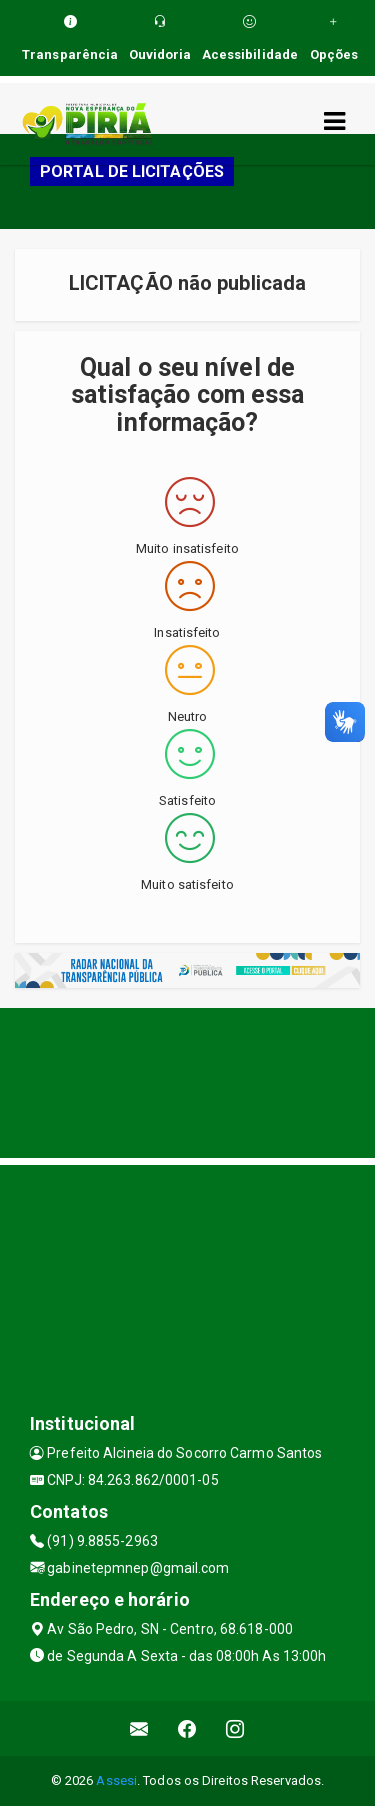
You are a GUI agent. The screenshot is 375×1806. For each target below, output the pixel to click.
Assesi (116, 1780)
